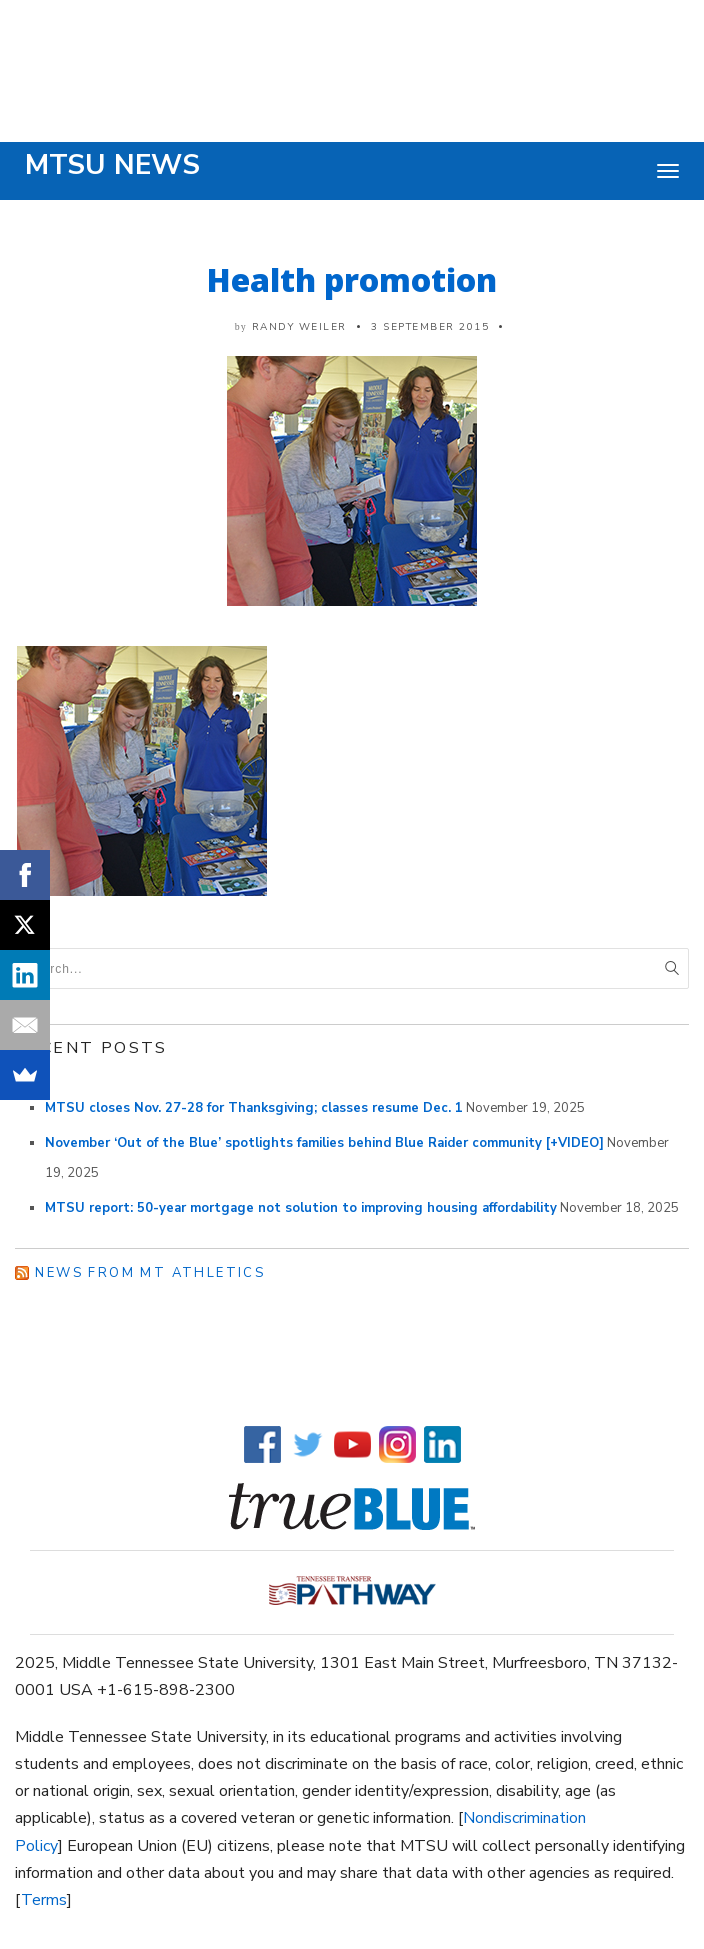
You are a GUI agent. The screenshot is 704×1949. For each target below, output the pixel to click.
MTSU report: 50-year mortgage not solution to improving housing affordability (301, 1208)
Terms (44, 1900)
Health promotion (352, 279)
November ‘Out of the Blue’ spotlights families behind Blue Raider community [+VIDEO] (324, 1143)
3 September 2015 (430, 327)
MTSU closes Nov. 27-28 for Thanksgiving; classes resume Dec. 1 (254, 1108)
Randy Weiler (299, 327)
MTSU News (112, 165)
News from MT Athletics (150, 1273)
